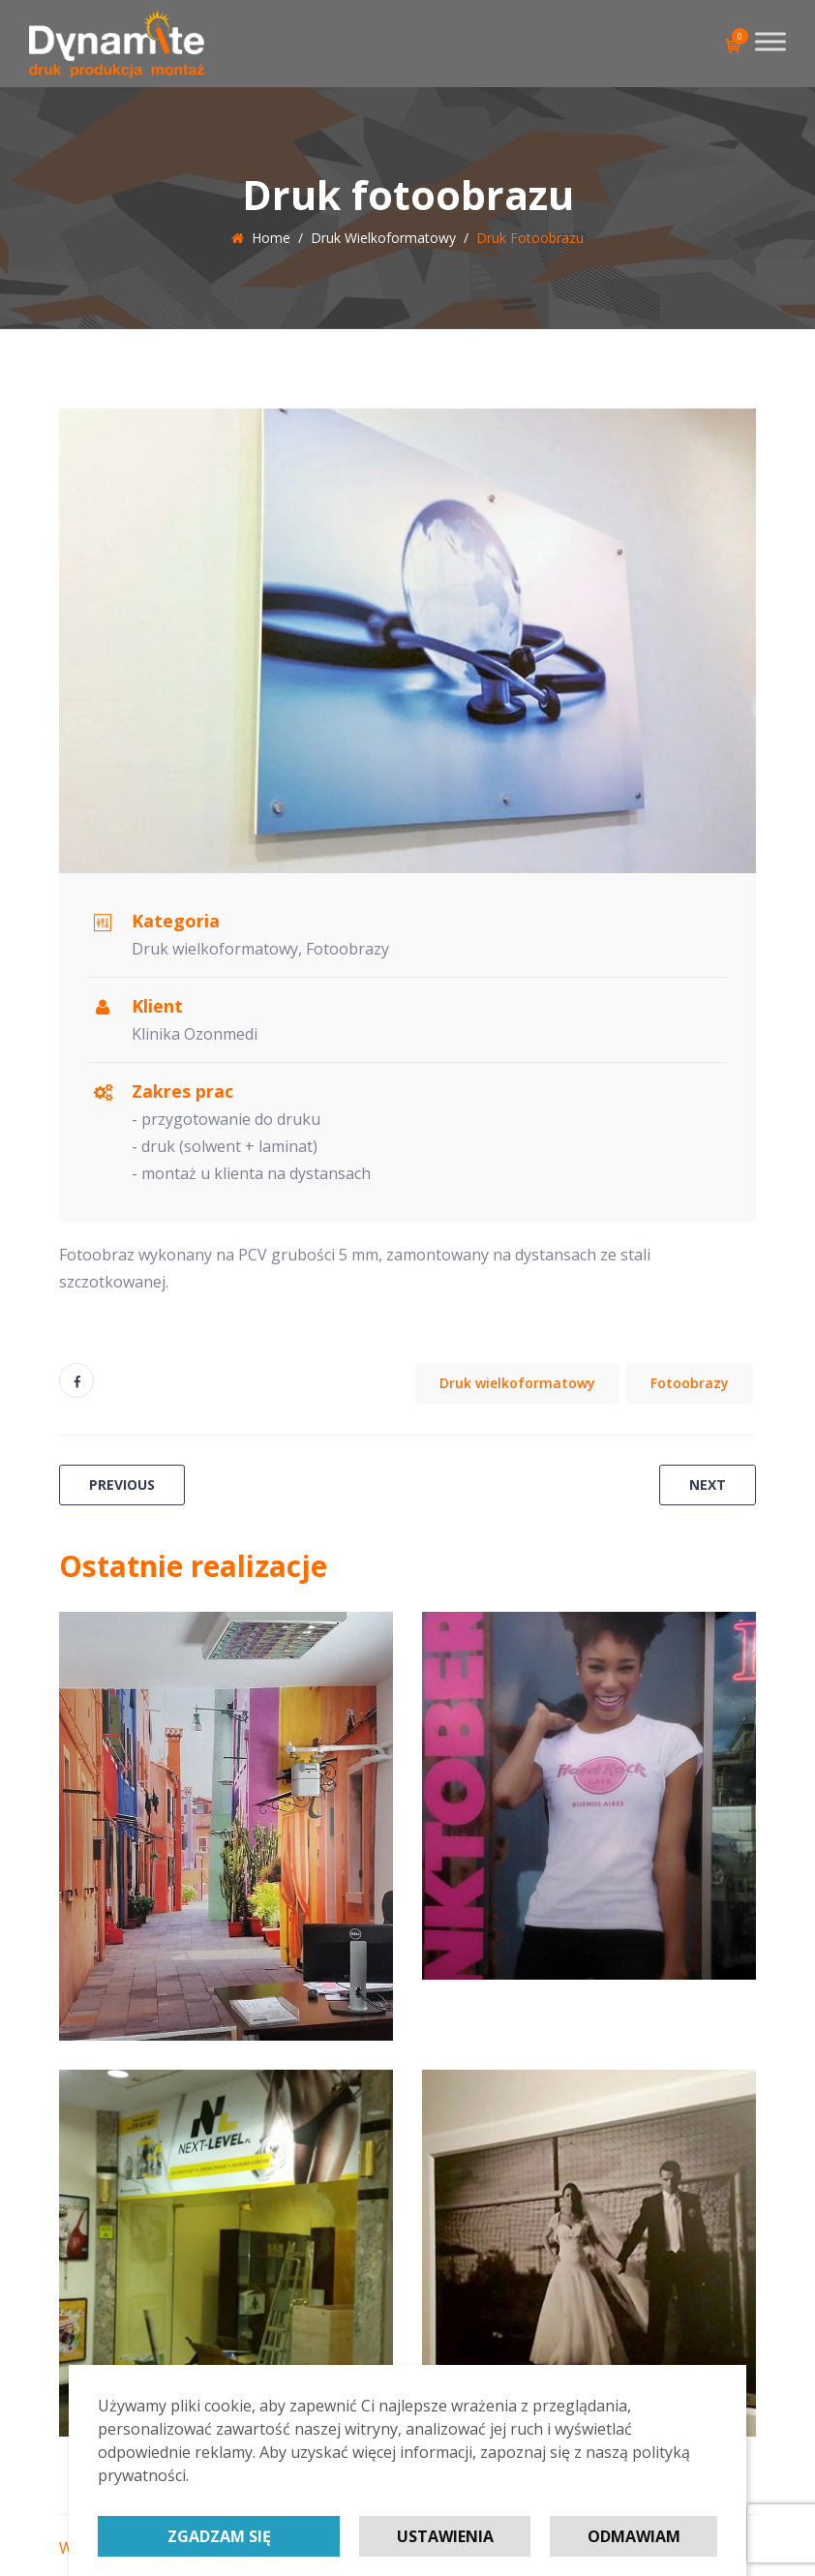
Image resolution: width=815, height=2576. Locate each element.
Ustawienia (445, 2536)
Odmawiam (634, 2536)
